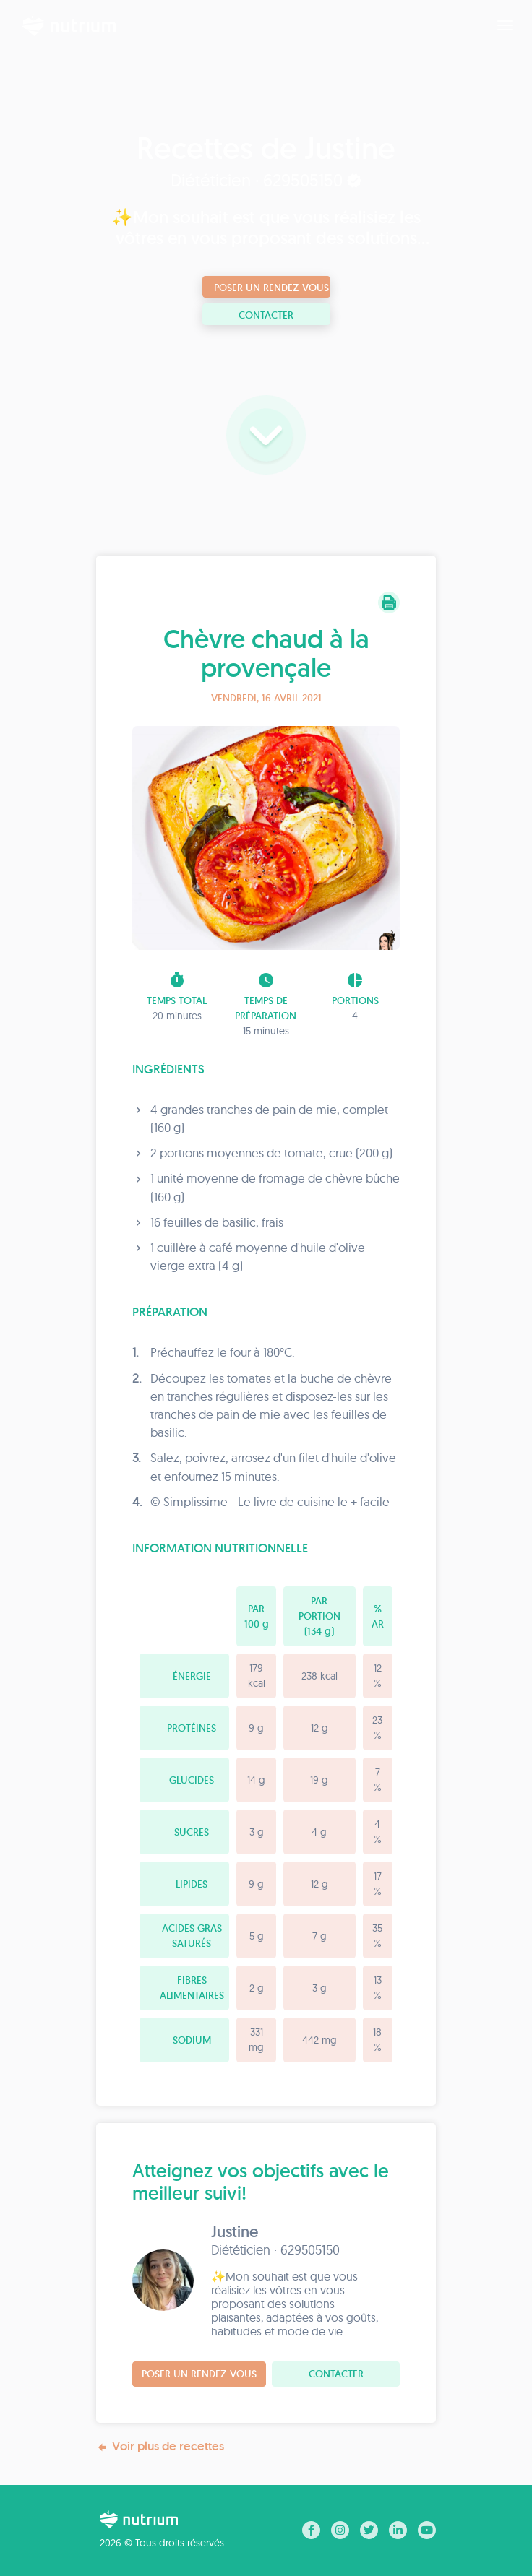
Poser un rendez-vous (271, 287)
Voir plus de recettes (160, 2446)
